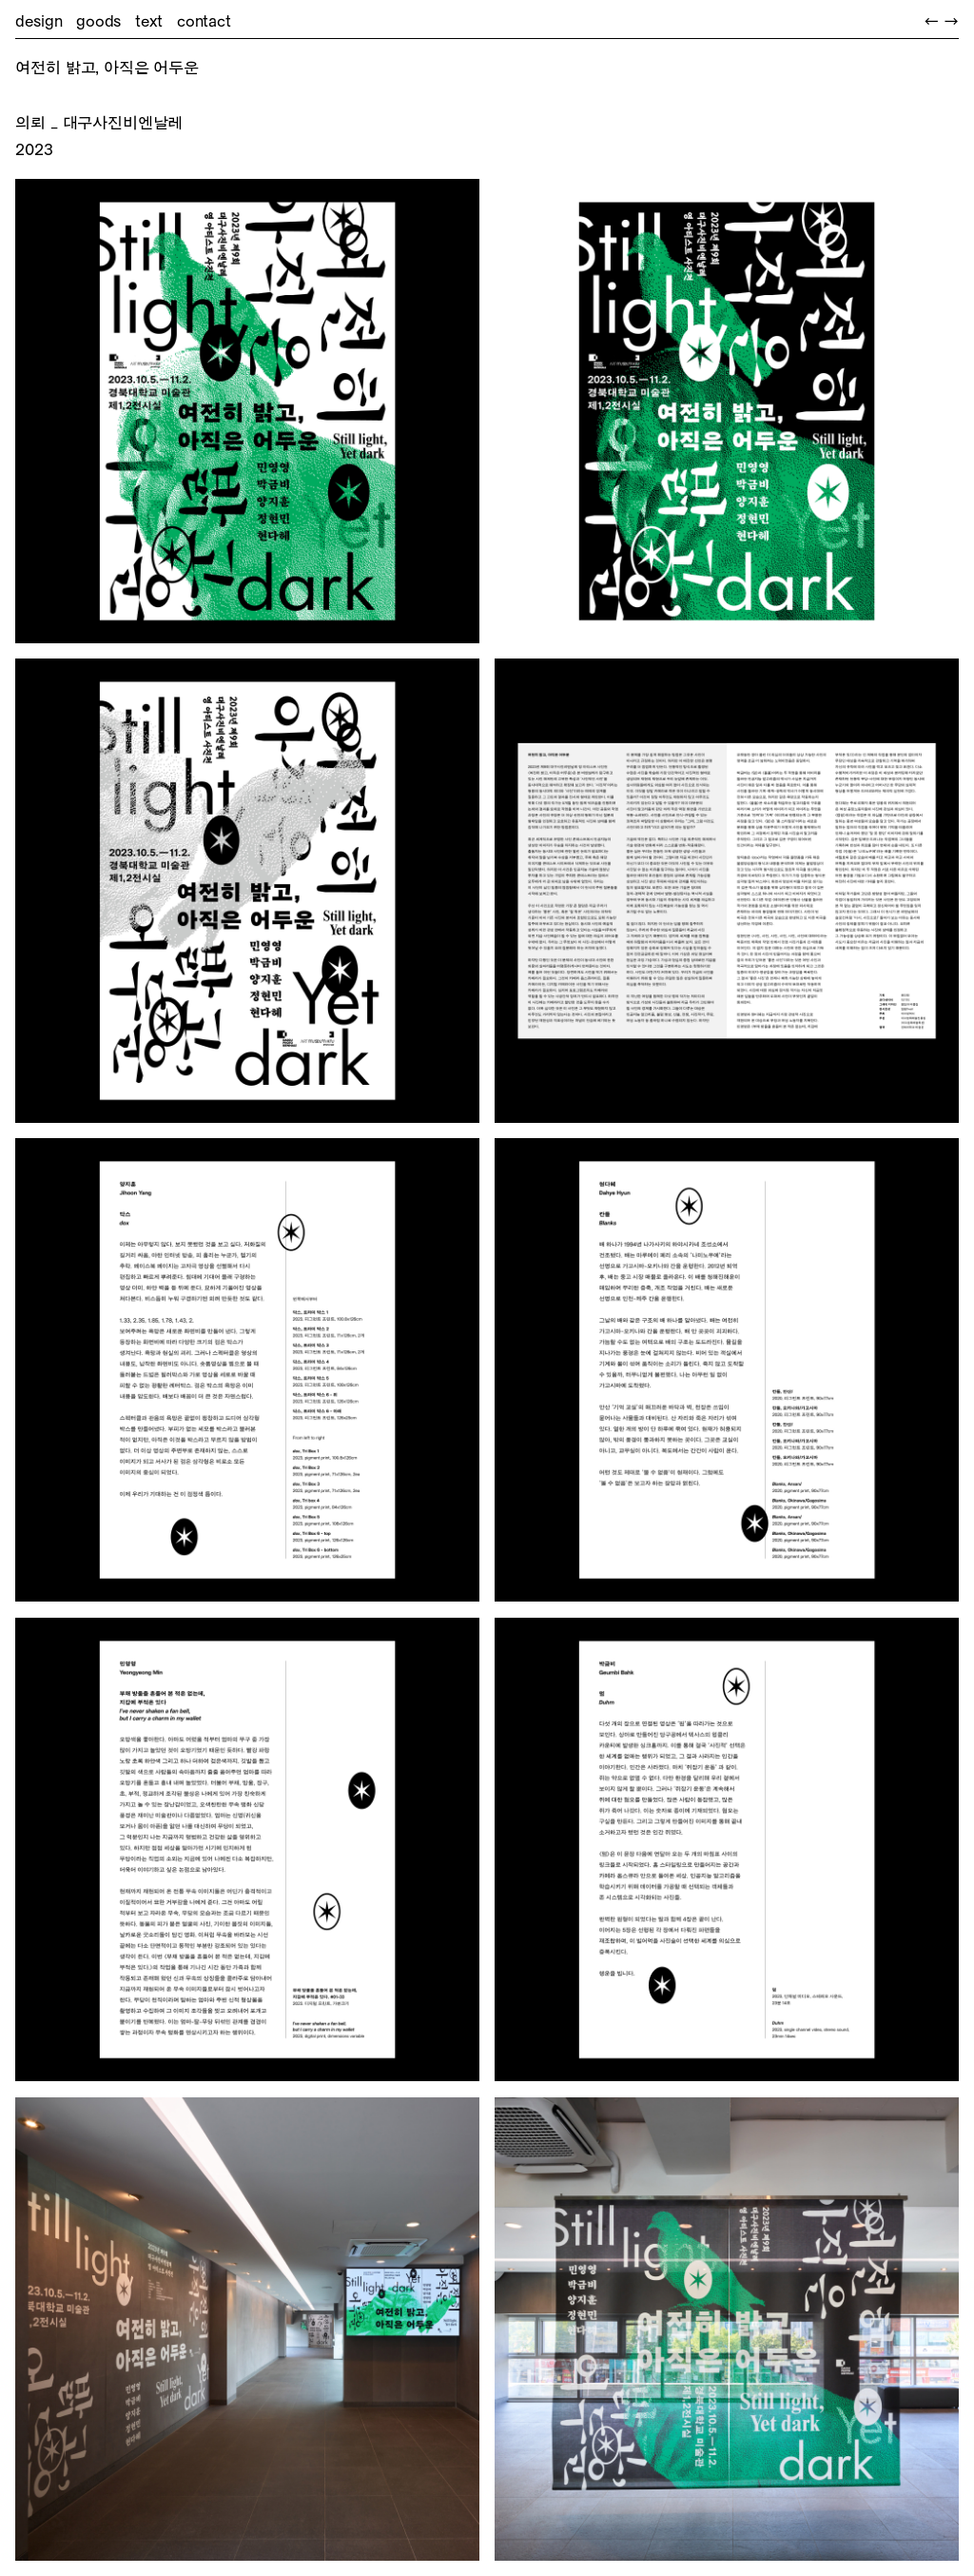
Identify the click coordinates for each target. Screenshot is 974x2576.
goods (98, 20)
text (149, 20)
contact (204, 20)
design (38, 20)
